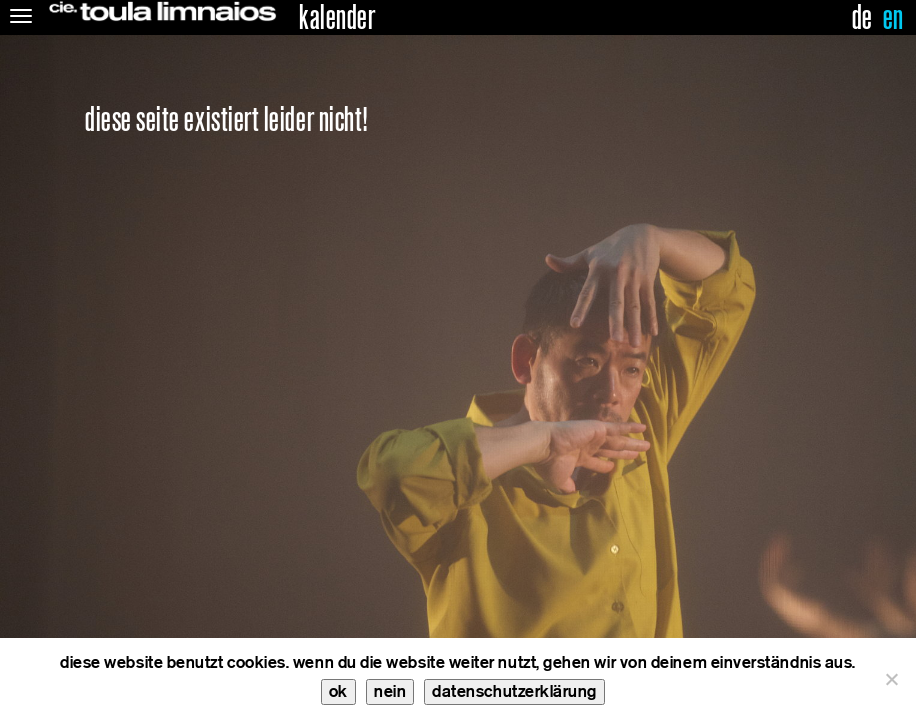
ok (338, 691)
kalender (337, 18)
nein (390, 691)
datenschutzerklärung (514, 691)
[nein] (891, 679)
